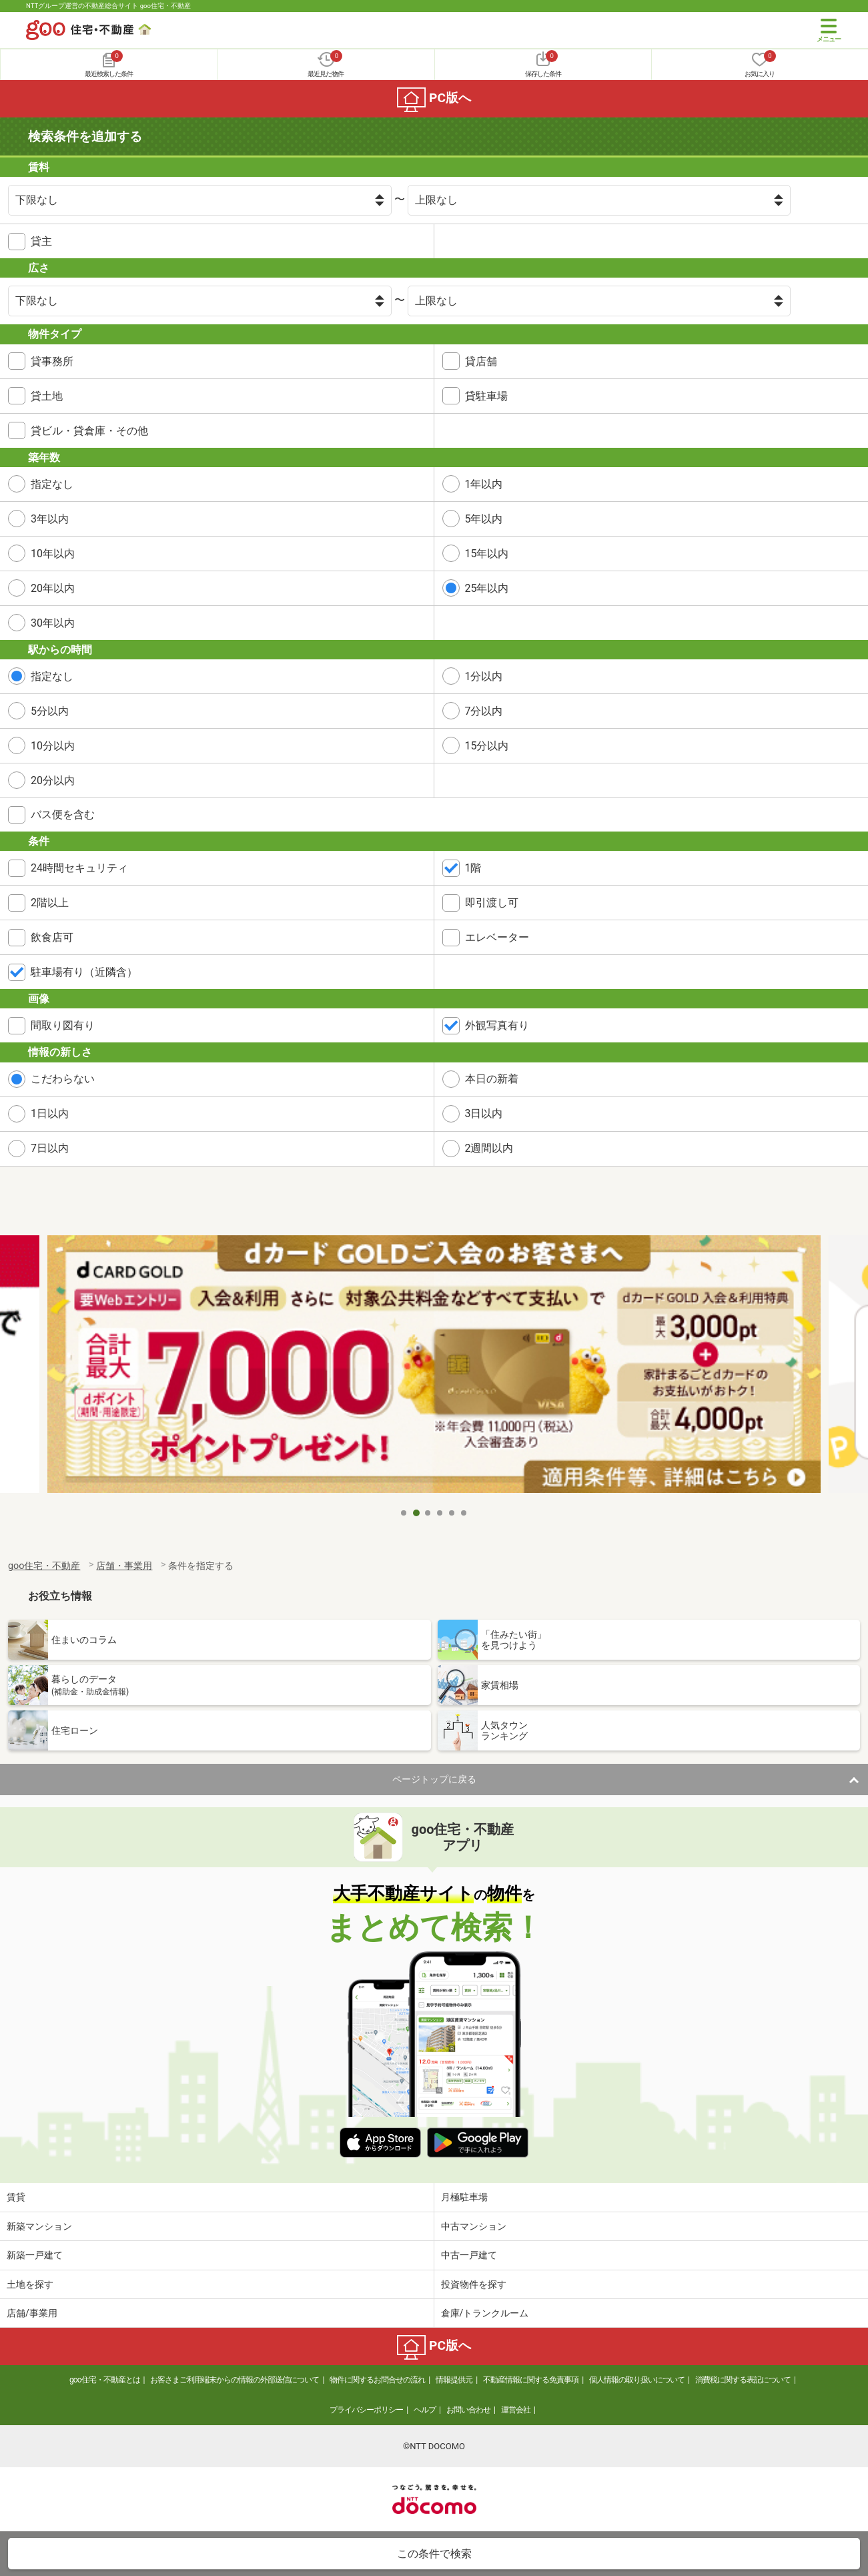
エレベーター (497, 937)
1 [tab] (404, 1513)
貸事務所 (52, 361)
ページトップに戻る (434, 1779)
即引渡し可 (491, 902)
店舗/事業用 (32, 2313)
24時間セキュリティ (79, 868)
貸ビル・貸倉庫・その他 (89, 430)
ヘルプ (425, 2409)
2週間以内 (489, 1148)
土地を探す (30, 2284)
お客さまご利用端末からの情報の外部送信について (234, 2379)
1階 (473, 868)
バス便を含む (63, 814)
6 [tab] (464, 1513)
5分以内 (50, 711)
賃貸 (16, 2197)
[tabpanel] (434, 1368)
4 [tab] (440, 1513)
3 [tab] (428, 1513)
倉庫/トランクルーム (485, 2313)
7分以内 (484, 711)
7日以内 (50, 1148)
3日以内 (484, 1113)
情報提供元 (454, 2379)
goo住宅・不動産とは (104, 2379)
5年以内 (484, 519)
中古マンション (473, 2226)
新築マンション (39, 2226)
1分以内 (484, 676)
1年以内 (484, 484)
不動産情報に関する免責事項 (530, 2379)
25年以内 (487, 588)
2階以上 (50, 902)
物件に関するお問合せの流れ (377, 2379)
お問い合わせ (468, 2409)
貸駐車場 (486, 396)
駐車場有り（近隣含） (84, 972)
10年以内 (53, 553)
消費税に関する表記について (743, 2379)
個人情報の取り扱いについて (637, 2379)
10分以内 (53, 745)
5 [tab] (452, 1513)
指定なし (52, 484)
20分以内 (53, 780)
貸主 (41, 241)
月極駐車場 (464, 2197)
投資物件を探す (473, 2284)
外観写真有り (497, 1025)
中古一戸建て (469, 2255)
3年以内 (50, 519)
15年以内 (487, 553)
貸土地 (47, 396)
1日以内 (50, 1113)
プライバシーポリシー (366, 2409)
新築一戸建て (35, 2255)
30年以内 (53, 623)
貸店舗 (481, 361)
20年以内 (53, 588)
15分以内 (487, 745)
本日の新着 (491, 1078)
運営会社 (515, 2409)
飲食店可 (52, 937)
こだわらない (63, 1078)
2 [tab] (416, 1513)
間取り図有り (63, 1025)
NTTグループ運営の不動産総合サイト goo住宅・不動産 (108, 5)
